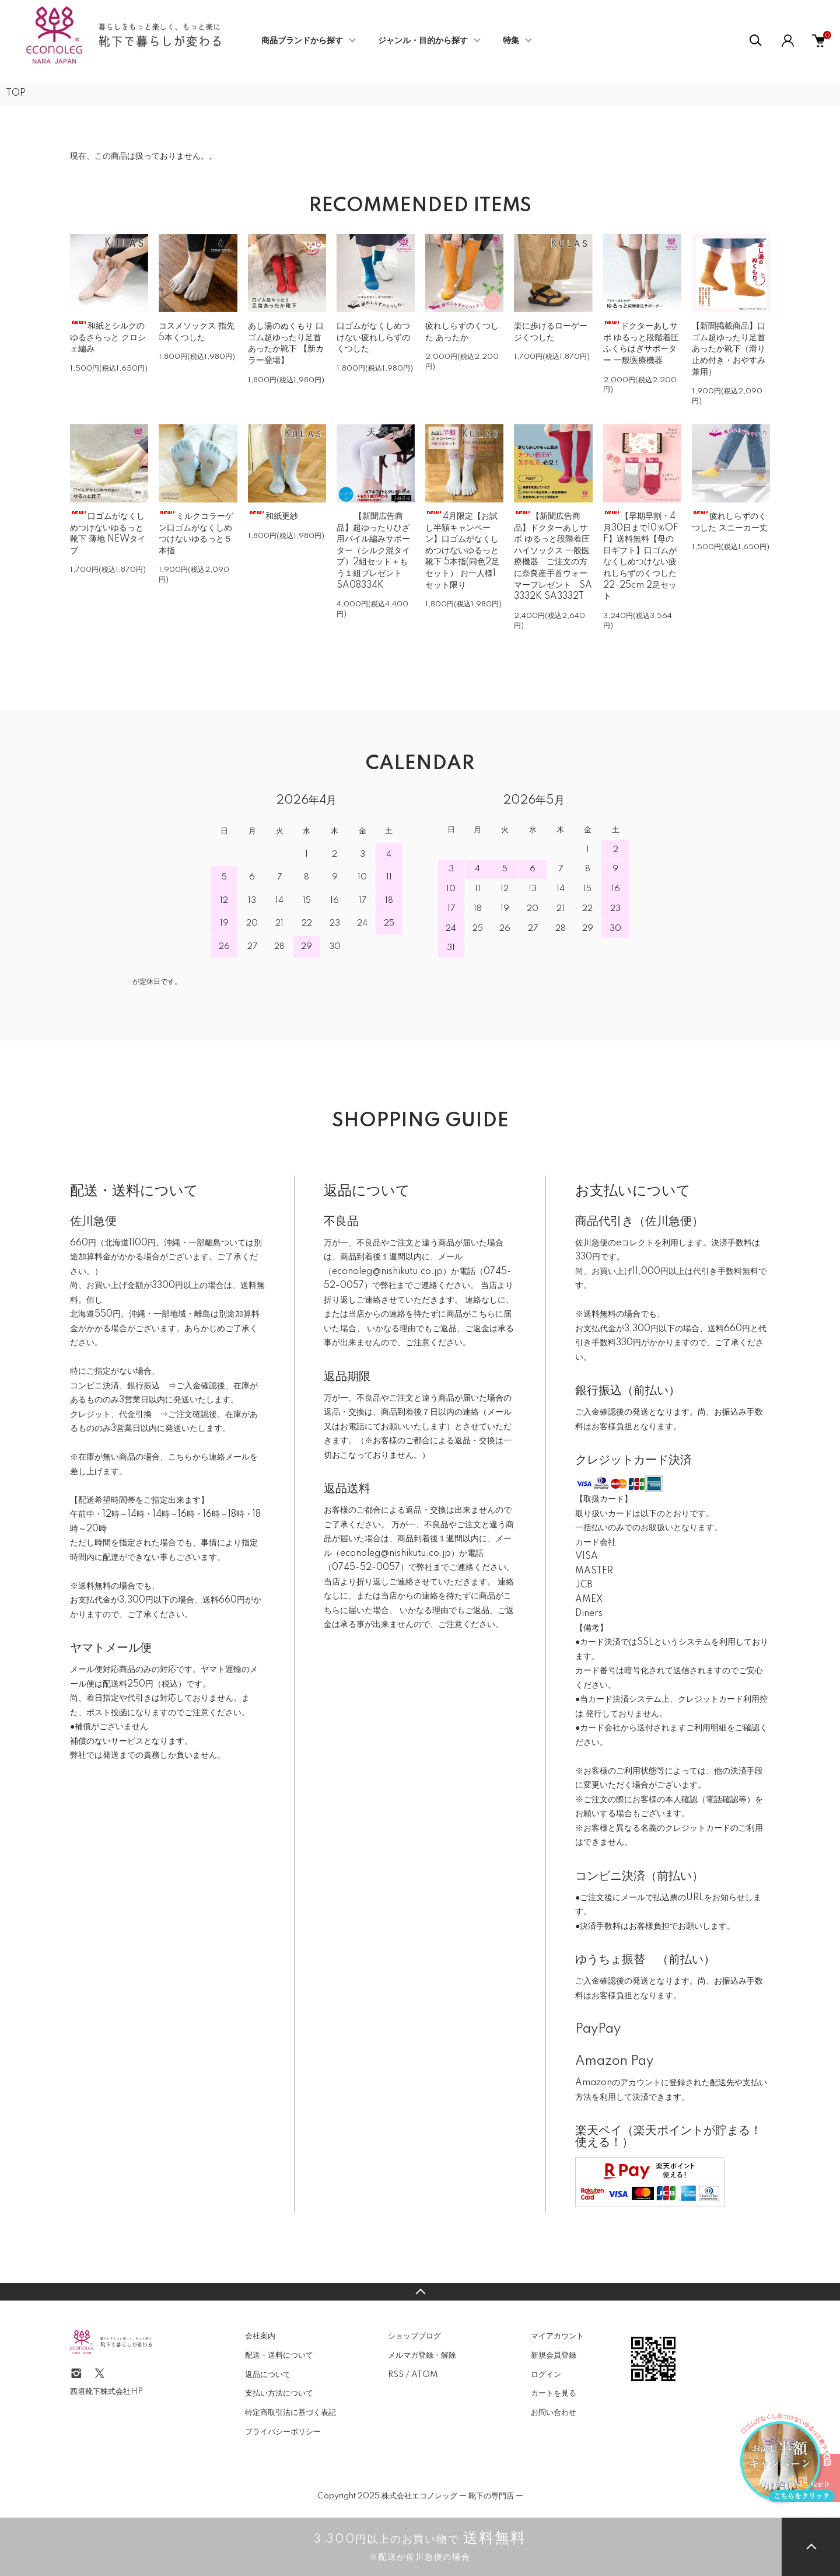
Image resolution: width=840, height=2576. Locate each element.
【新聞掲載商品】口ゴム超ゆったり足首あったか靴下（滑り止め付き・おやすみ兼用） (728, 349)
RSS (396, 2375)
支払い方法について (279, 2393)
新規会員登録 (553, 2355)
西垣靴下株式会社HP (106, 2391)
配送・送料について (279, 2355)
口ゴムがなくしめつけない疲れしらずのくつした (373, 338)
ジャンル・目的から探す (423, 41)
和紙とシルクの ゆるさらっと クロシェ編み (108, 338)
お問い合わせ (553, 2413)
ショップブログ (414, 2336)
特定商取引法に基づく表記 (290, 2413)
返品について (267, 2375)
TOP (16, 93)
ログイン (546, 2375)
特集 (511, 41)
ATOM (424, 2375)
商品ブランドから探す (302, 41)
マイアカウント (557, 2336)
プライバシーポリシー (283, 2432)
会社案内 (260, 2336)
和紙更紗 (273, 516)
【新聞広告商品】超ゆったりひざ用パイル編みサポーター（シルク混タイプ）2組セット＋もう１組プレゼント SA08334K (373, 551)
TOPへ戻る (420, 2292)
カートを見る (553, 2393)
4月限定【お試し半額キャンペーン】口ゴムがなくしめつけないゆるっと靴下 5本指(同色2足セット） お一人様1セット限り (462, 551)
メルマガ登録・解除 (422, 2355)
